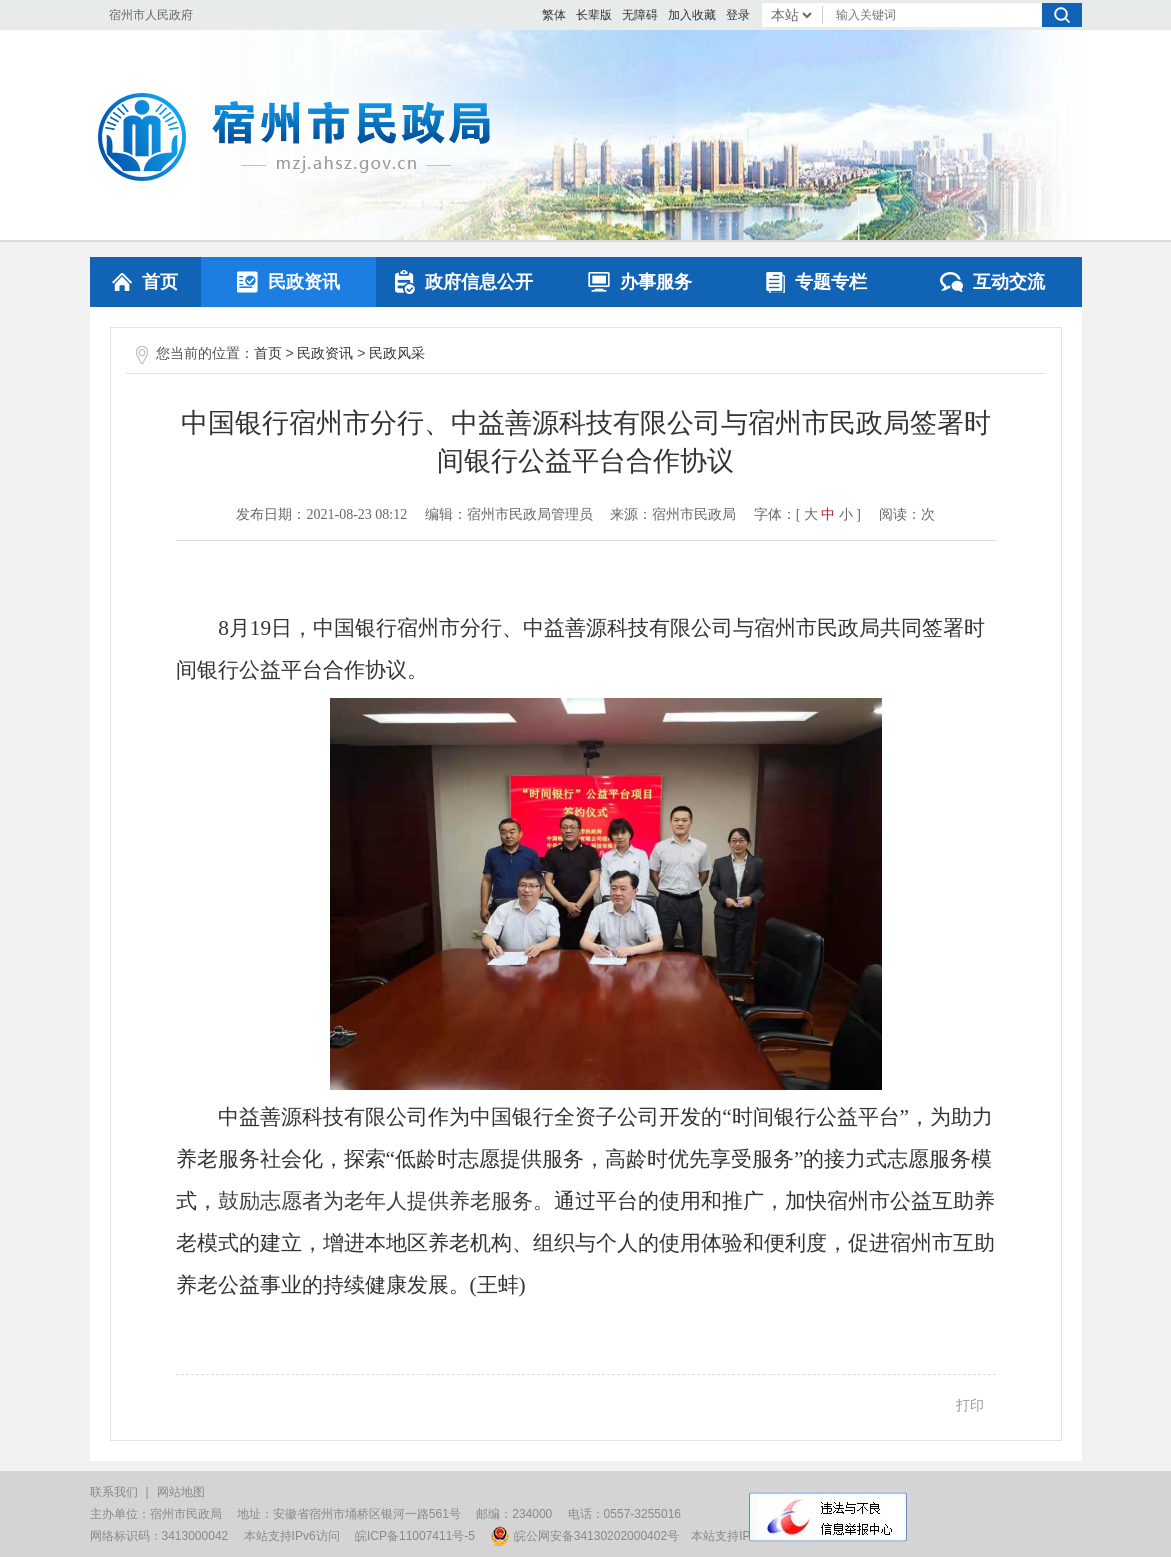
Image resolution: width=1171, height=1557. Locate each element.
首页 (145, 282)
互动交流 (992, 282)
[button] (594, 15)
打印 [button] (970, 1405)
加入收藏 (692, 15)
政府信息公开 (464, 282)
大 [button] (811, 514)
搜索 (1062, 15)
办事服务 (640, 282)
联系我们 (114, 1492)
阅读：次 (907, 514)
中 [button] (828, 514)
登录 (738, 15)
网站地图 (181, 1492)
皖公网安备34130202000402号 (584, 1536)
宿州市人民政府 (151, 15)
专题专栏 (816, 282)
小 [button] (846, 514)
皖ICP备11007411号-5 (415, 1536)
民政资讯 (288, 282)
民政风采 (397, 353)
